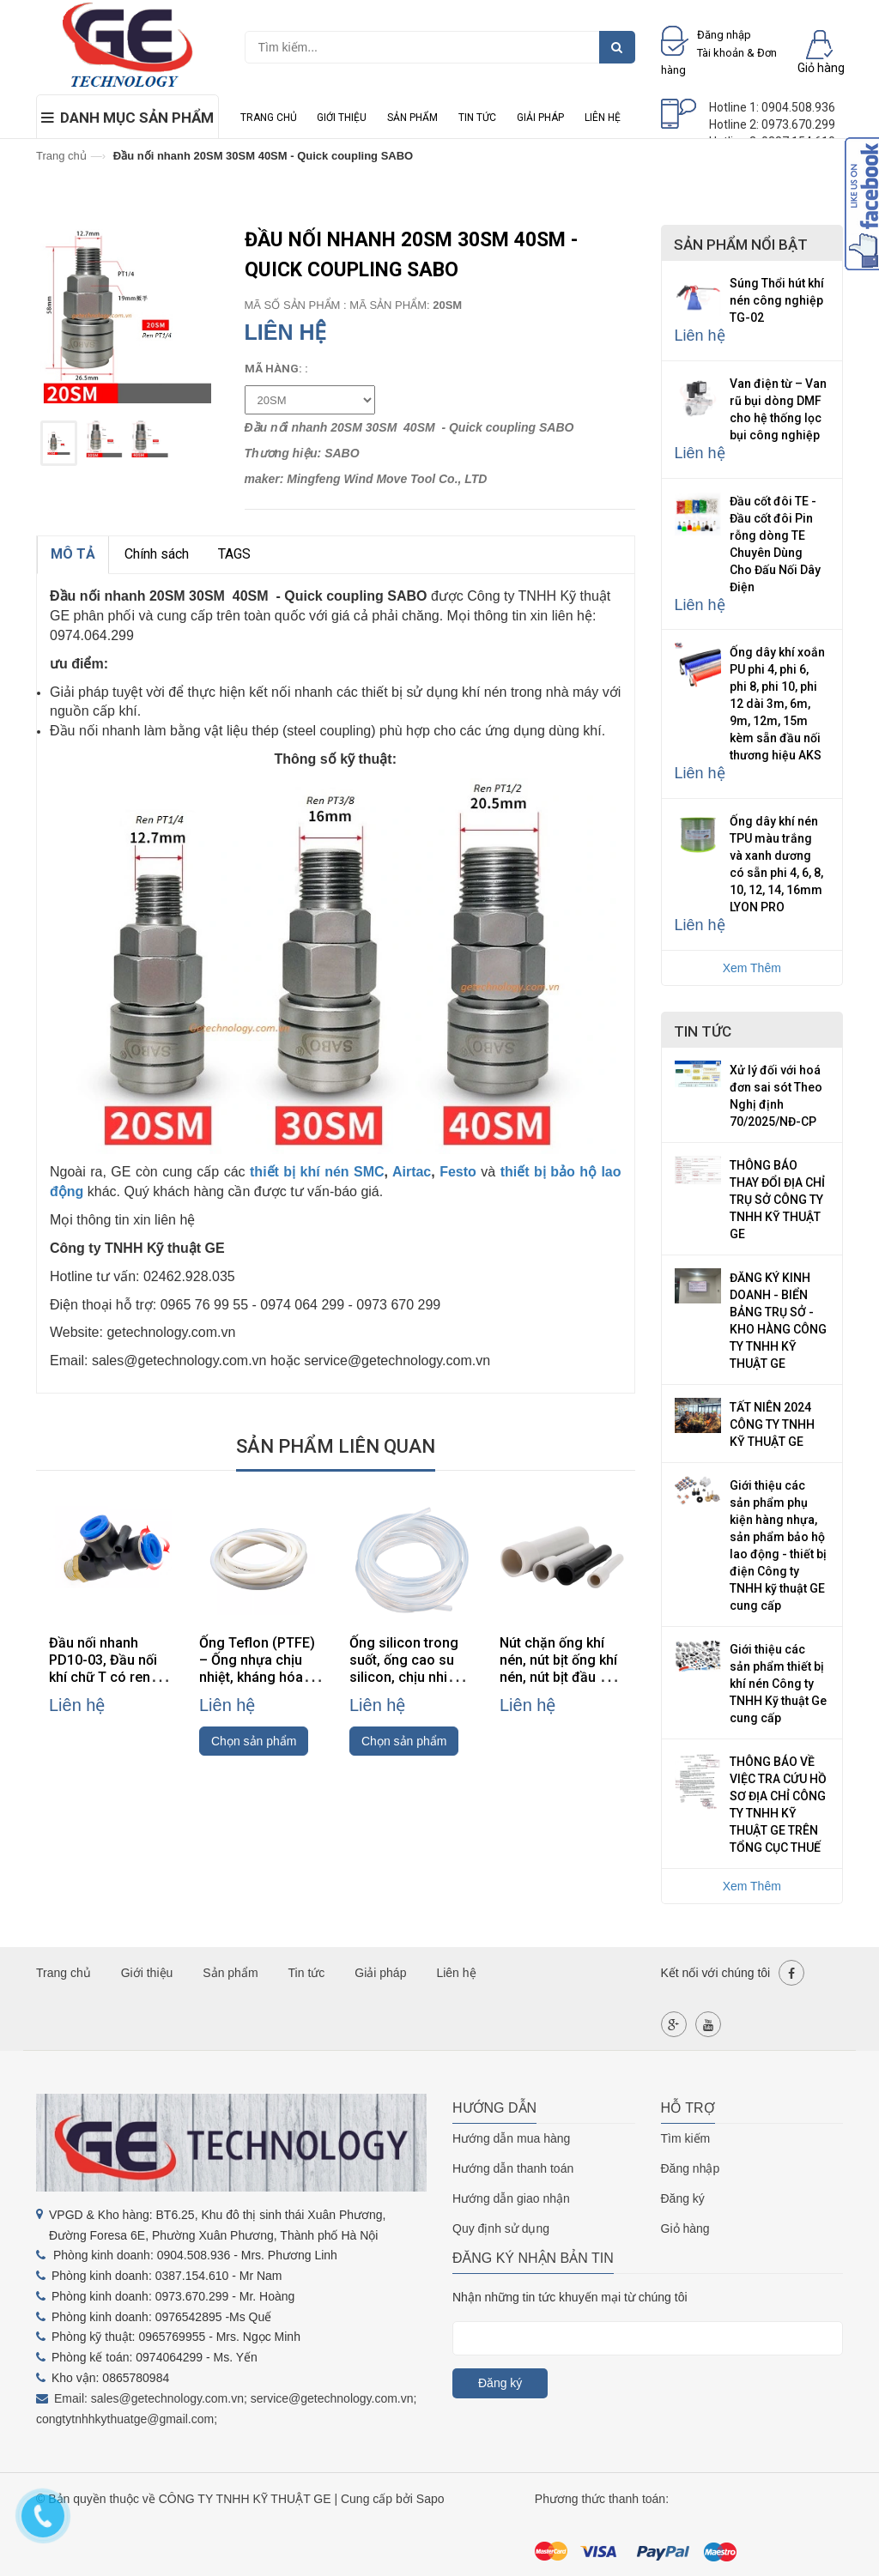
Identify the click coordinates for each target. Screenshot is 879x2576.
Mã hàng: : (276, 368)
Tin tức (477, 118)
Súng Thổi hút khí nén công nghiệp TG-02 (777, 300)
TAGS (234, 554)
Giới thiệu (342, 118)
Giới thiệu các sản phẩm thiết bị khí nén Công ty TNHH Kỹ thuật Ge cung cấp (778, 1683)
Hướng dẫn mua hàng (511, 2138)
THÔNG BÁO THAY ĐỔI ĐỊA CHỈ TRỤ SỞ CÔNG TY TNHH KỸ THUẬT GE (777, 1199)
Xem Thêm (752, 968)
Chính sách (156, 554)
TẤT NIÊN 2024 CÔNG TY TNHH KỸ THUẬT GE (772, 1424)
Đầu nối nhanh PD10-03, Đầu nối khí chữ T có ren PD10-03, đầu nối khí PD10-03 (103, 1677)
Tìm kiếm (686, 2138)
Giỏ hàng (685, 2228)
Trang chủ (268, 118)
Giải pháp (540, 118)
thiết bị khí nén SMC (317, 1171)
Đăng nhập (690, 2168)
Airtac (411, 1171)
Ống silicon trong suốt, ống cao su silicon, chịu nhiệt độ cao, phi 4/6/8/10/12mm (404, 1677)
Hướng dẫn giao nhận (511, 2198)
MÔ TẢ (73, 554)
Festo (458, 1171)
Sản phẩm (412, 118)
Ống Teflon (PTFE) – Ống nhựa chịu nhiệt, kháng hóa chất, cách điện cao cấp (261, 1677)
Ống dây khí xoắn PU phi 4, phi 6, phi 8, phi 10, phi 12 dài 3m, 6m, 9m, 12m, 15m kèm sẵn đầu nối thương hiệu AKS (777, 703)
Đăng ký (683, 2198)
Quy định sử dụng (500, 2228)
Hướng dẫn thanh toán (512, 2168)
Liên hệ (603, 118)
